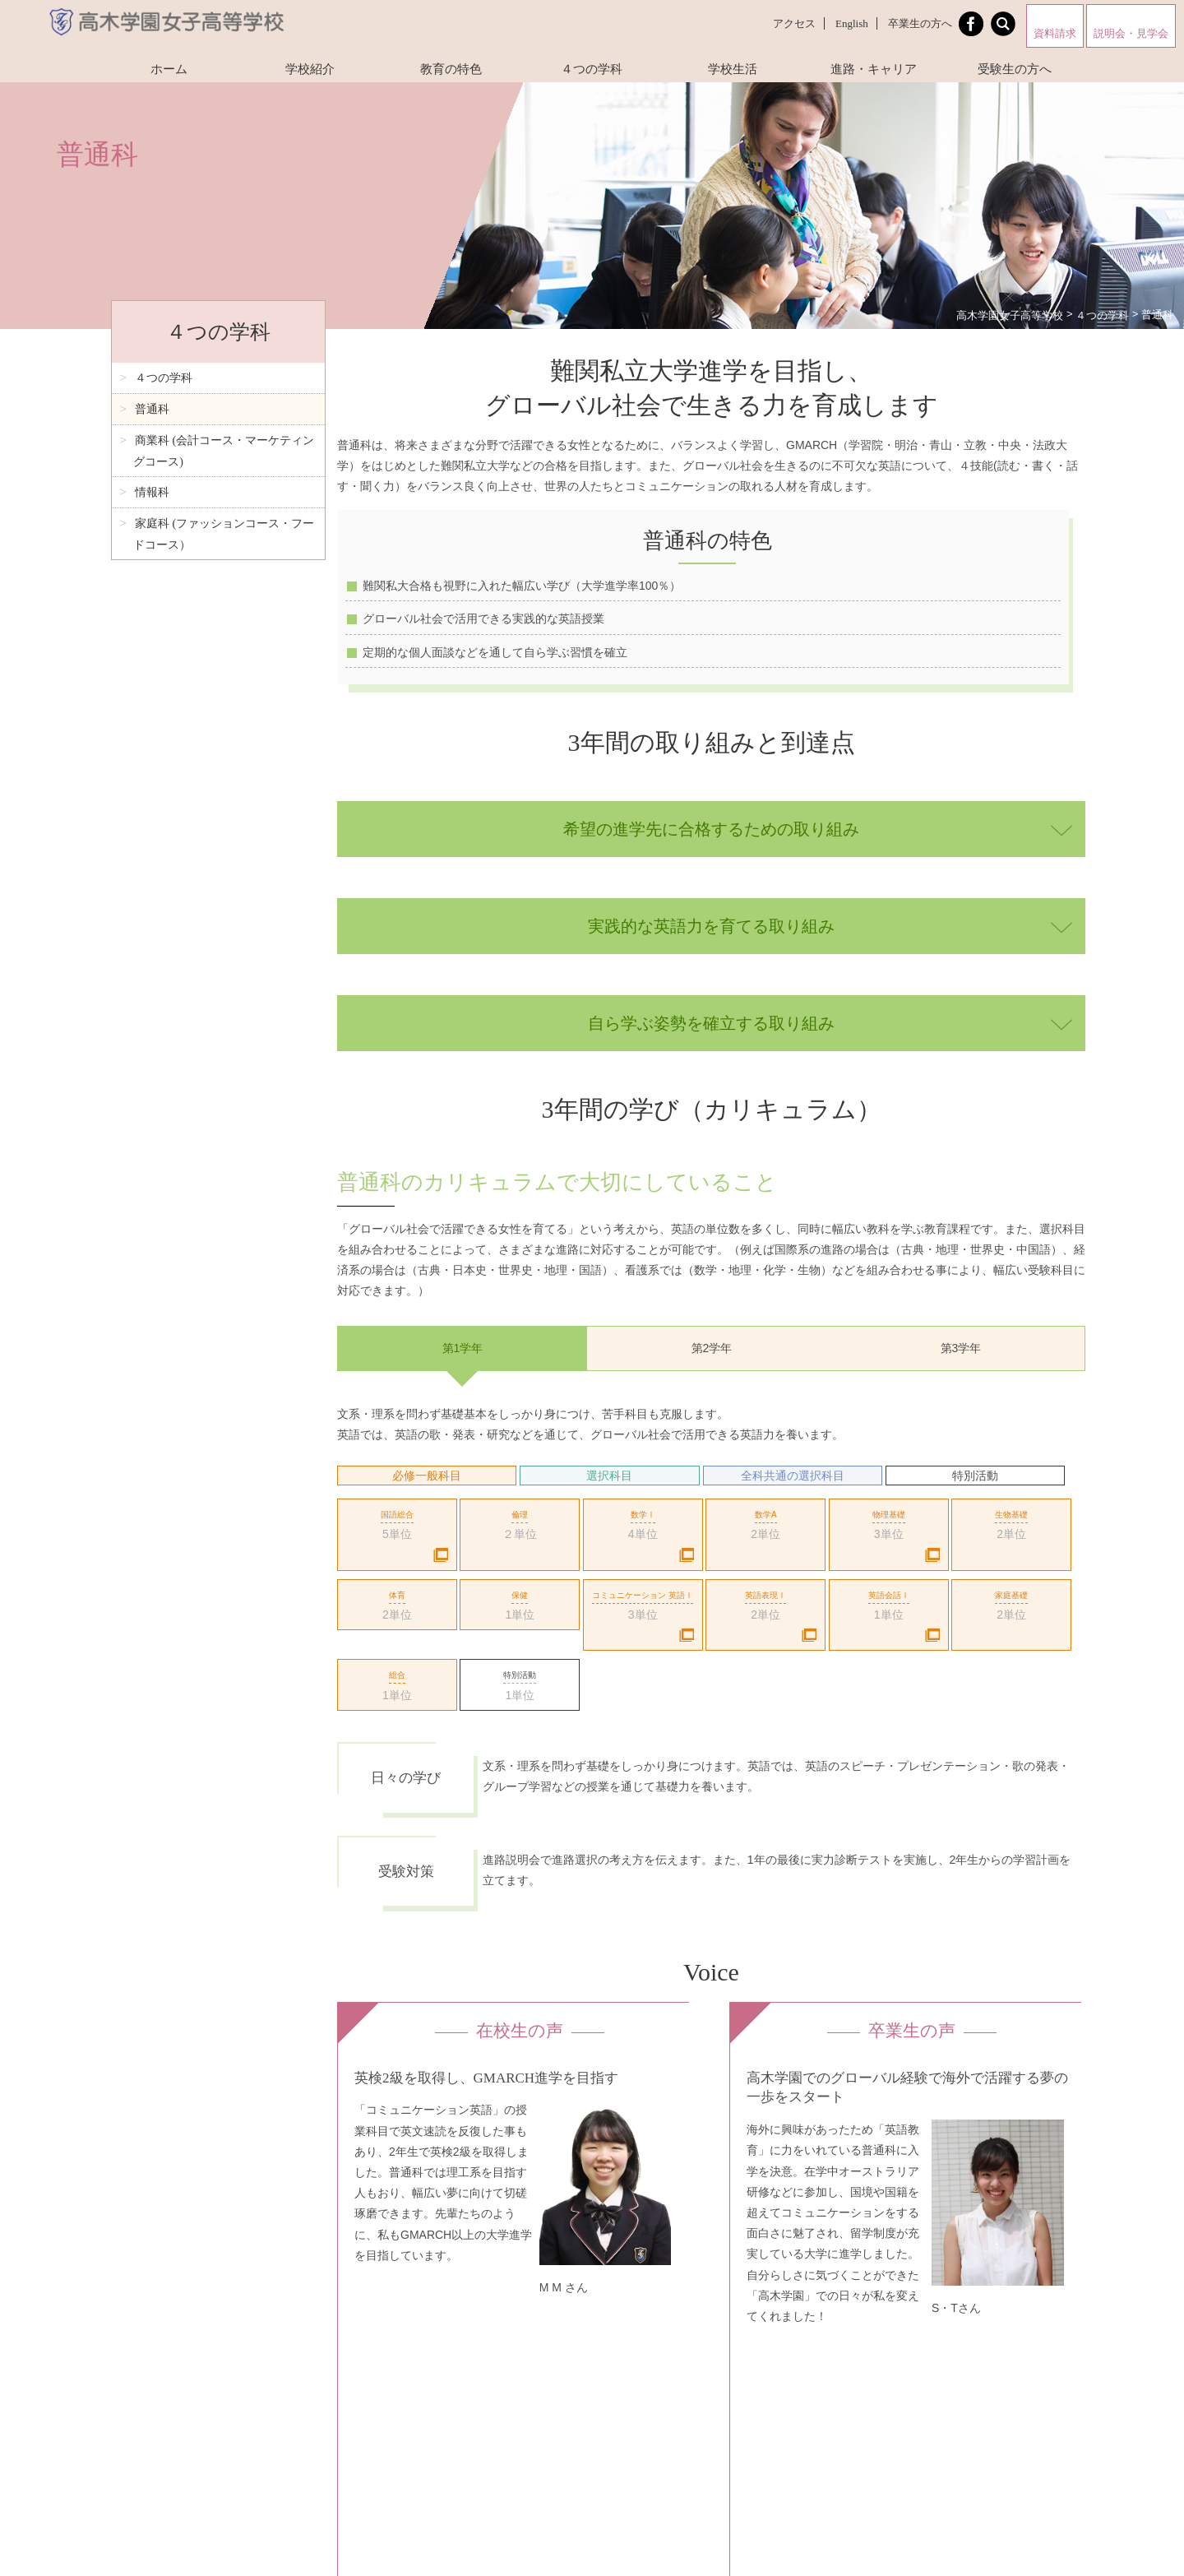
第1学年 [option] (462, 1348)
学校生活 (732, 69)
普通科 (152, 409)
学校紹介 (310, 69)
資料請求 (1055, 33)
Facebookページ (449, 2521)
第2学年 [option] (712, 1348)
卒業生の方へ (920, 23)
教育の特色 (451, 69)
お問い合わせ (606, 2403)
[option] (711, 1640)
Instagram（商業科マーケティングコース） (790, 2403)
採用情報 (668, 2403)
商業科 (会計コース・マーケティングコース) (223, 451)
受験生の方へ (1015, 69)
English (851, 23)
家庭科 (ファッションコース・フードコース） (223, 534)
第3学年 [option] (961, 1348)
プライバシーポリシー (516, 2403)
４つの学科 (591, 69)
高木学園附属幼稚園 (598, 2521)
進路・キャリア (873, 69)
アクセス (794, 23)
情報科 (152, 492)
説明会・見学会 (1131, 33)
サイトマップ (427, 2403)
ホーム (168, 69)
